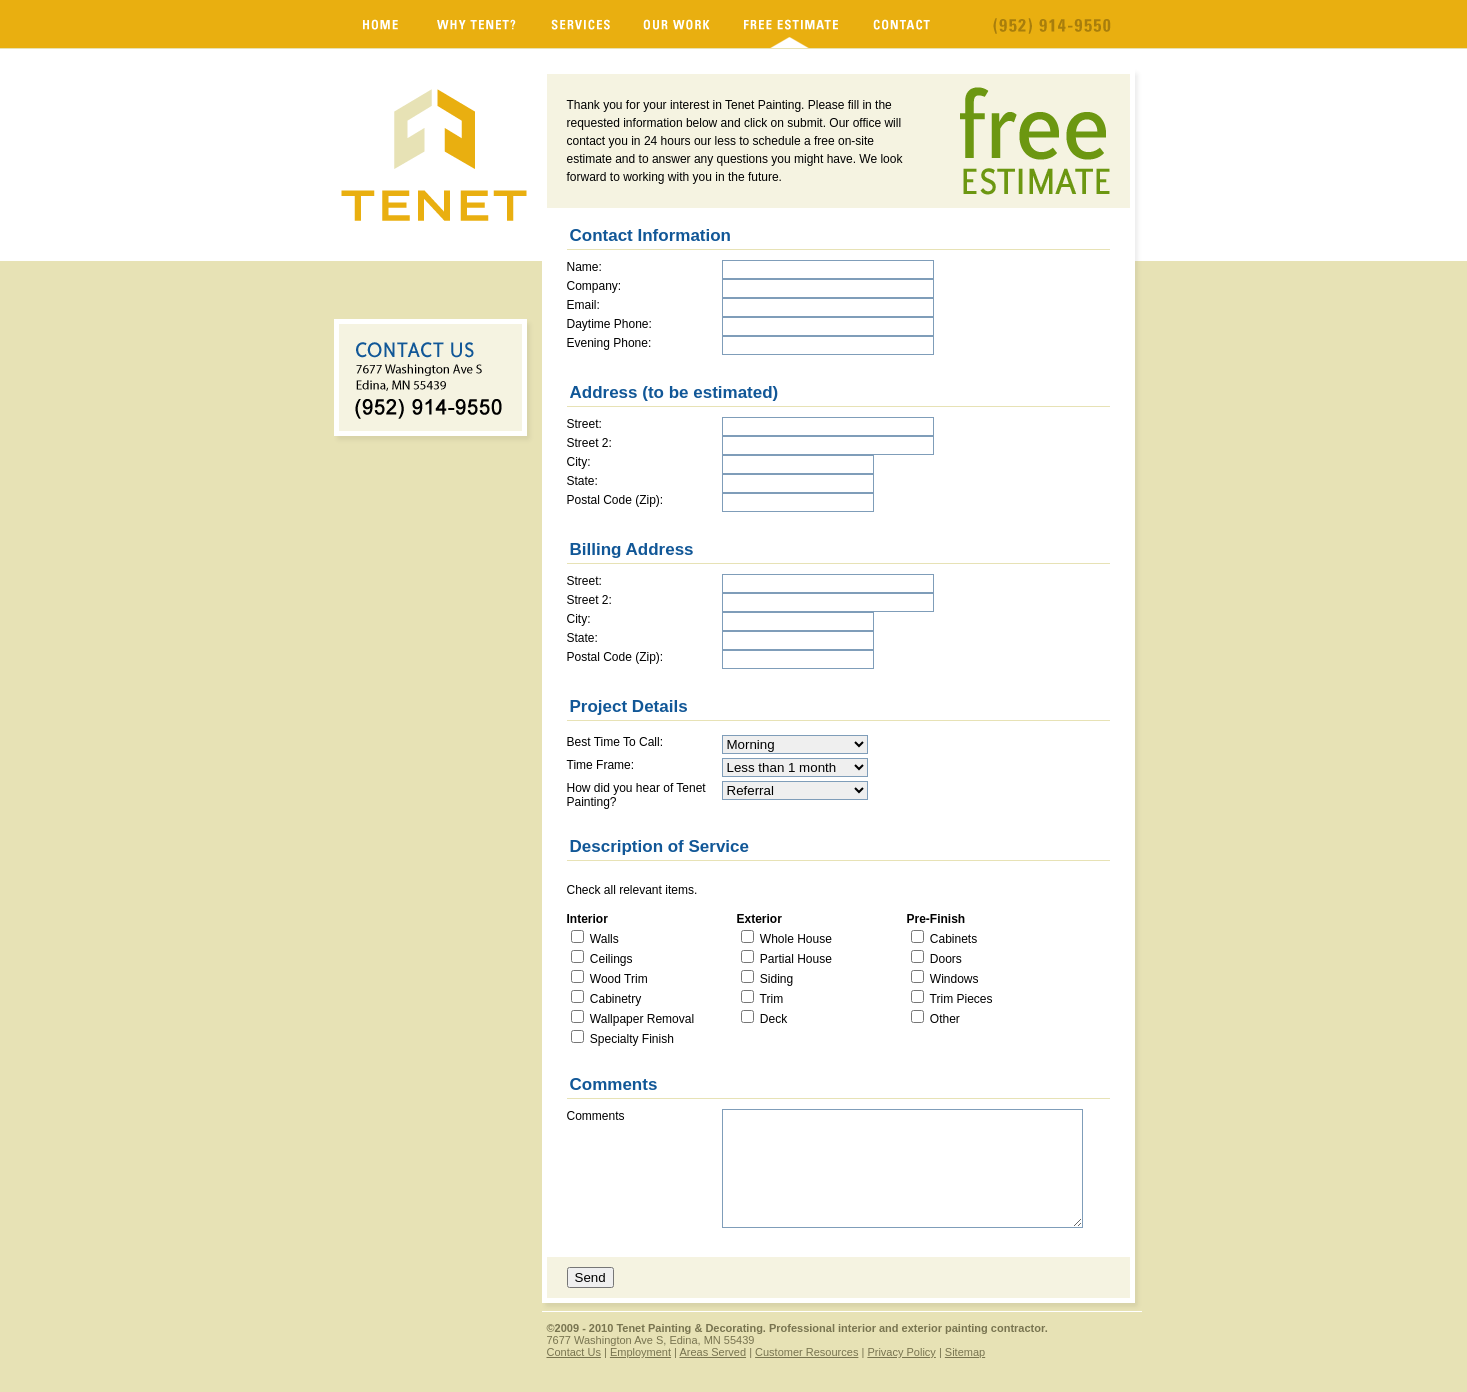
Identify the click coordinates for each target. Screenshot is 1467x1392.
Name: (584, 267)
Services (580, 24)
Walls (603, 939)
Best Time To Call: (615, 742)
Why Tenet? (477, 24)
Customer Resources (806, 1352)
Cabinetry (614, 999)
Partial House (794, 959)
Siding (775, 979)
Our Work (677, 24)
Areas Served (712, 1352)
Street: (584, 424)
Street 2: (589, 443)
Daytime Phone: (609, 324)
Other (943, 1019)
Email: (583, 305)
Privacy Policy (901, 1352)
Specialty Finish (630, 1039)
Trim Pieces (960, 999)
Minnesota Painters (380, 24)
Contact (902, 24)
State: (582, 481)
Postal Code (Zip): (615, 500)
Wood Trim (617, 979)
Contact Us (574, 1352)
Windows (953, 979)
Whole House (794, 939)
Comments (596, 1116)
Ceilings (610, 959)
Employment (640, 1352)
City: (579, 462)
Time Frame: (601, 765)
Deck (772, 1019)
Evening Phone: (609, 343)
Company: (594, 286)
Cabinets (952, 939)
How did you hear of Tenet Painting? (636, 795)
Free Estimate (792, 24)
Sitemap (965, 1352)
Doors (944, 959)
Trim (770, 999)
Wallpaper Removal (641, 1019)
